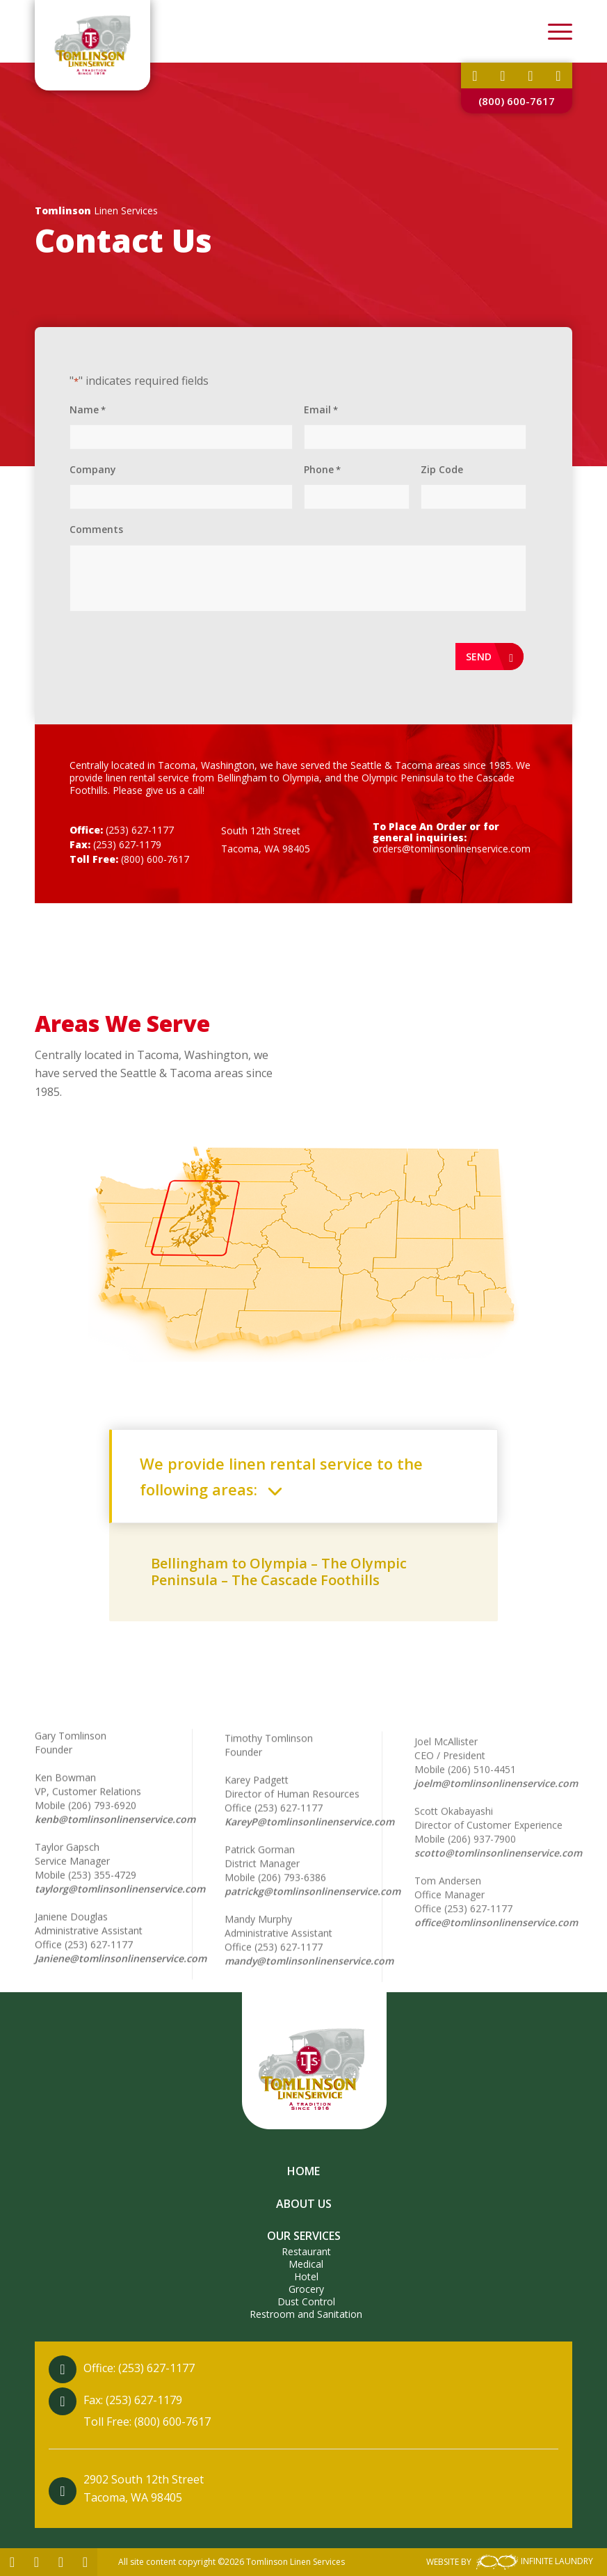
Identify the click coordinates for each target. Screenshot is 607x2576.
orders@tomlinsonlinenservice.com (452, 848)
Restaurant (306, 2251)
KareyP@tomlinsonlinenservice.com (309, 1879)
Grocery (306, 2289)
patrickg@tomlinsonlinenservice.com (312, 1949)
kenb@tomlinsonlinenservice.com (115, 1852)
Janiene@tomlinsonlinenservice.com (121, 1991)
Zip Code (442, 469)
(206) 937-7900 (482, 1925)
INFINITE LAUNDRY (533, 2561)
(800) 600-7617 (516, 101)
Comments (96, 529)
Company (93, 469)
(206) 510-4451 (482, 1856)
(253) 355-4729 (102, 1907)
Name (88, 410)
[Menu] (553, 31)
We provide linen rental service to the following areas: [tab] (281, 1476)
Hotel (306, 2276)
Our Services (304, 2235)
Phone (322, 470)
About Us (304, 2203)
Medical (306, 2264)
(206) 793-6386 (292, 1935)
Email (321, 410)
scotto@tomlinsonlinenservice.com (498, 1939)
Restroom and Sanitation (306, 2314)
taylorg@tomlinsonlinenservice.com (120, 1921)
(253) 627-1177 (140, 829)
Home (303, 2171)
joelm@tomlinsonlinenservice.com (496, 1870)
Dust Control (306, 2301)
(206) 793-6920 (102, 1838)
